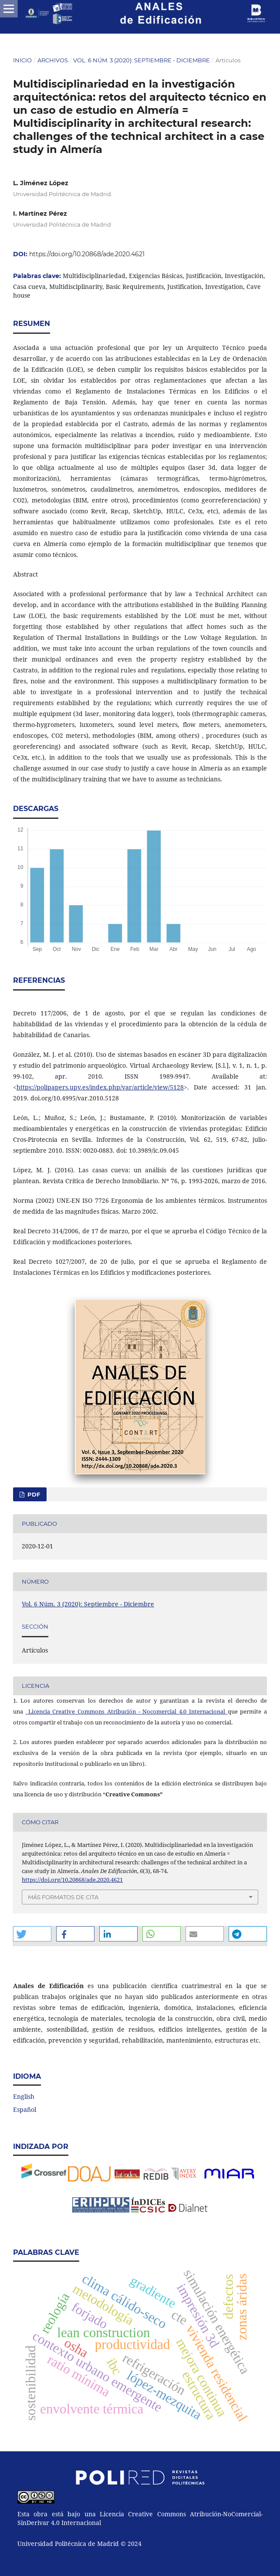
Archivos (52, 60)
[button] (32, 1933)
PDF (33, 1494)
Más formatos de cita (63, 1897)
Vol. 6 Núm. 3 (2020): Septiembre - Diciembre (141, 60)
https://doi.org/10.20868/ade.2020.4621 (87, 254)
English (23, 2096)
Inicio (22, 60)
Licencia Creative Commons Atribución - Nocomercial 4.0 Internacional (128, 1711)
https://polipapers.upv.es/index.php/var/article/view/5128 (100, 1087)
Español (24, 2109)
